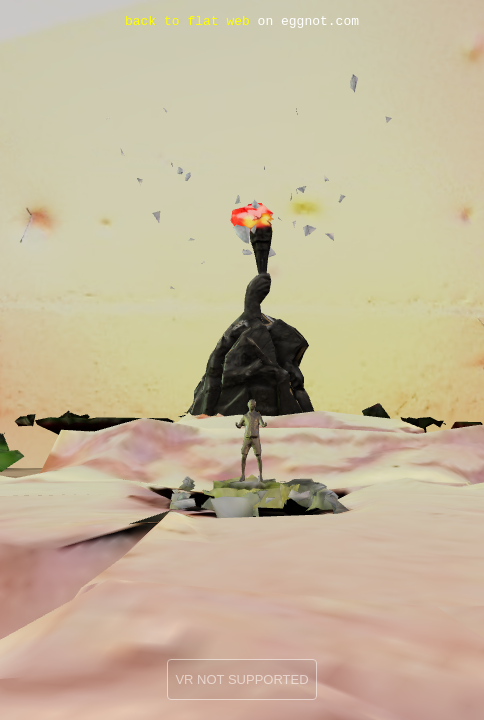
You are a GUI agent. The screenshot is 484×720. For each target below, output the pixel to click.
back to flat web (187, 22)
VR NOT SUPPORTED (241, 679)
